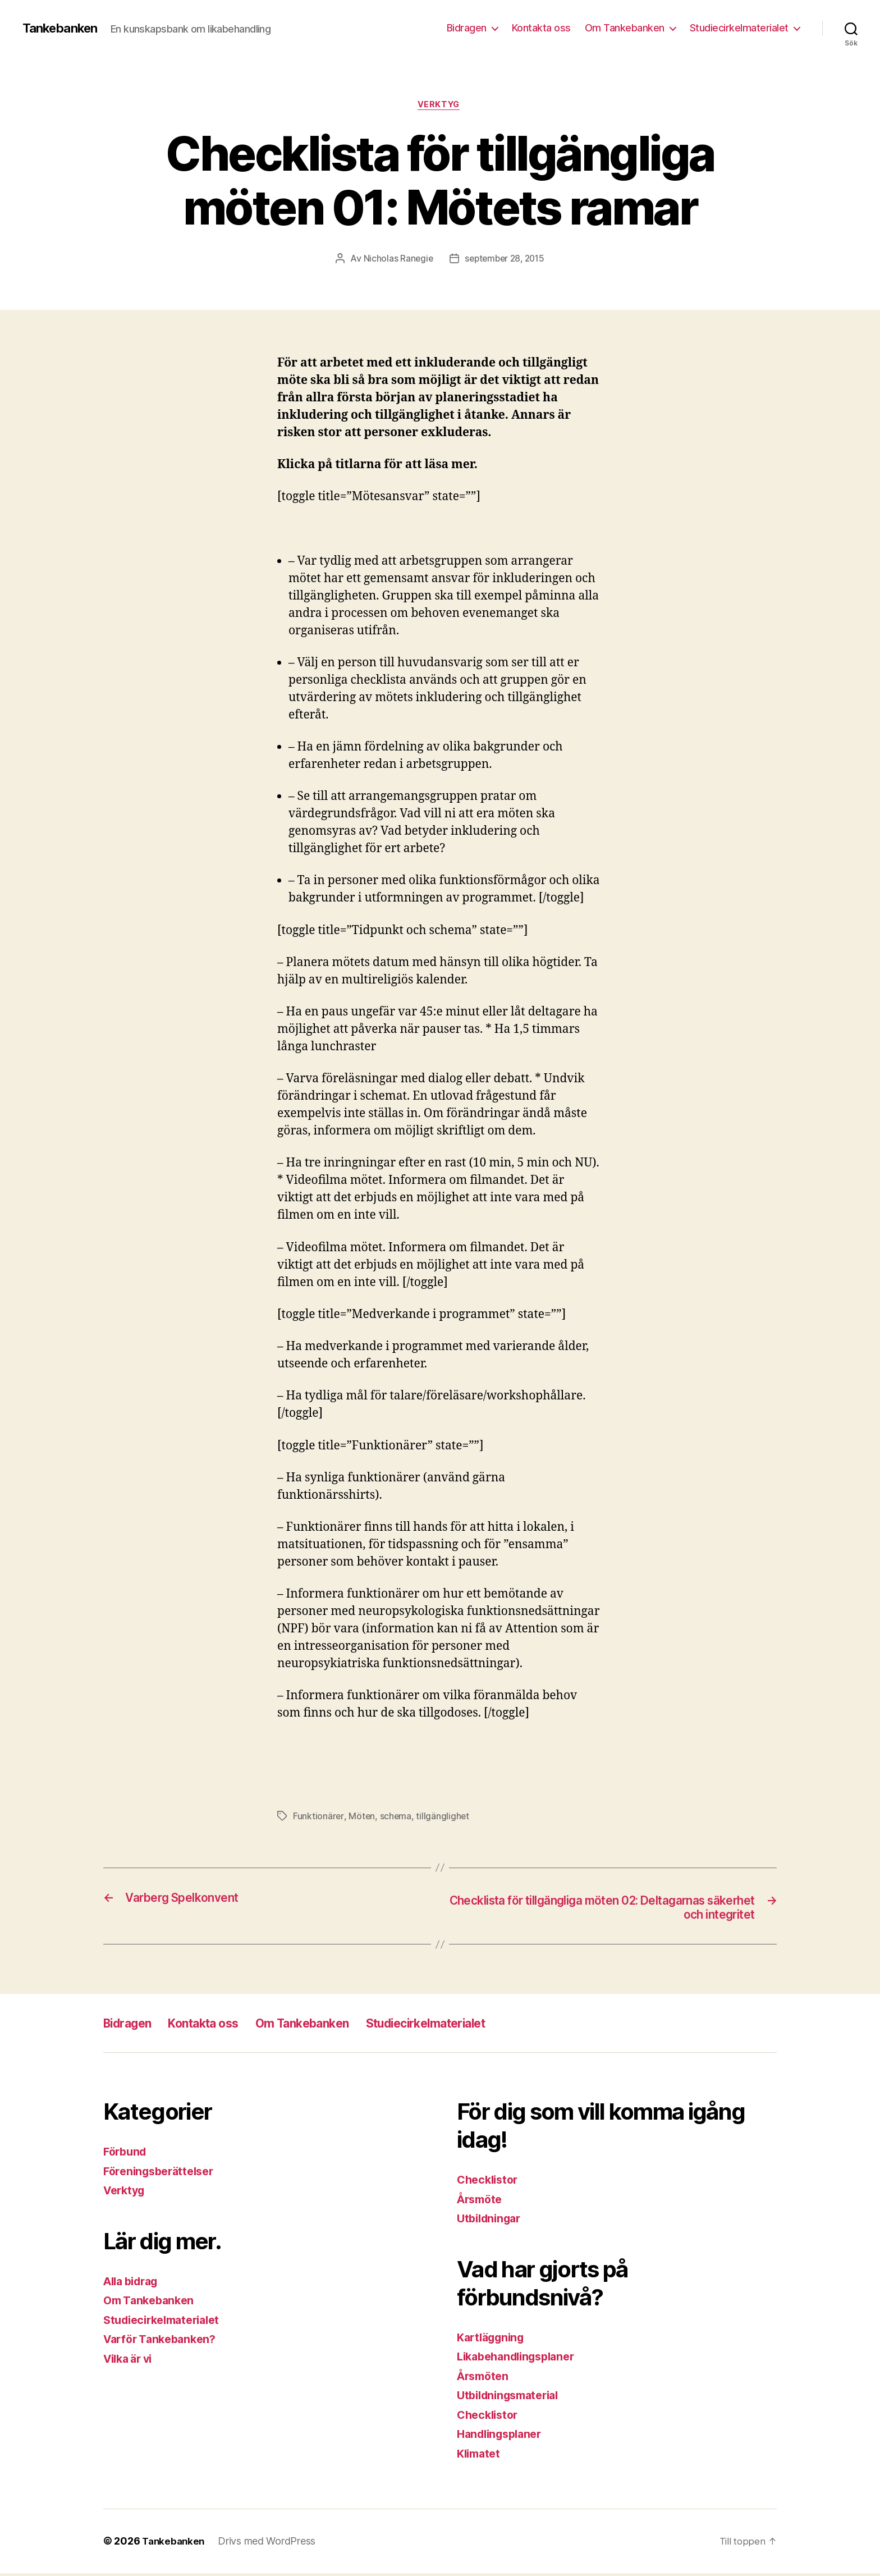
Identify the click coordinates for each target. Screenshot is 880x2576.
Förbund (126, 2155)
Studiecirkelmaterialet (739, 28)
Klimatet (480, 2457)
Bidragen (467, 28)
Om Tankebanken (624, 28)
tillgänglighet (443, 1817)
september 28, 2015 (504, 260)
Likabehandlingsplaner (521, 2360)
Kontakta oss (541, 28)
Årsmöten (485, 2379)
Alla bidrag (134, 2284)
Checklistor (489, 2183)
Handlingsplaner (503, 2437)
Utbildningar (491, 2221)
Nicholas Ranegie (395, 260)
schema (396, 1817)
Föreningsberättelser (162, 2174)
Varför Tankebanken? (163, 2342)
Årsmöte (481, 2202)
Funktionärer (318, 1817)
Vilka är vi (130, 2362)
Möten (362, 1817)
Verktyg (440, 106)
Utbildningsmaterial (512, 2398)
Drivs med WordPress (270, 2544)
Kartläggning (493, 2341)
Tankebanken (63, 28)
